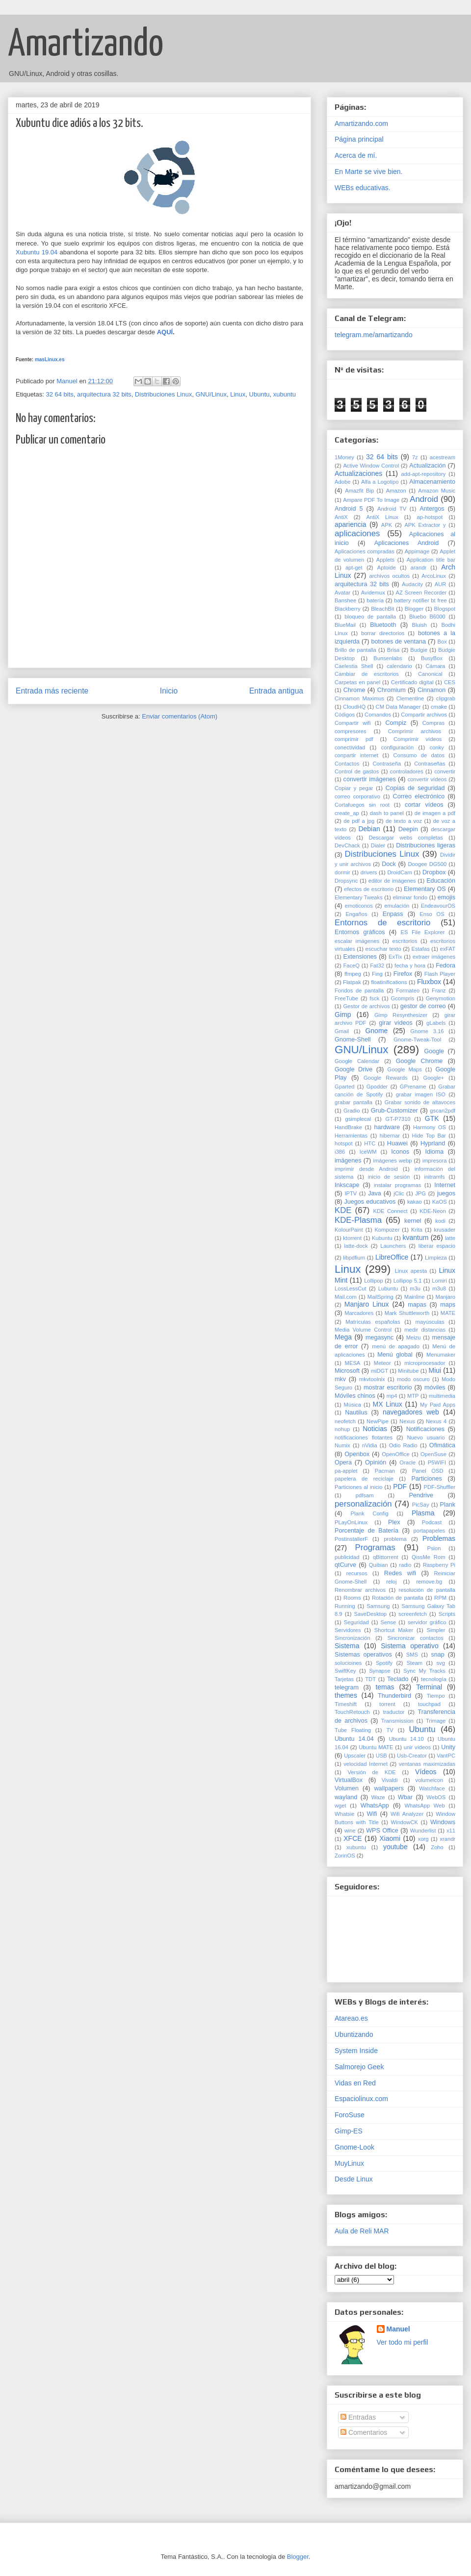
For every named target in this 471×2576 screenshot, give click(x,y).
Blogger (414, 609)
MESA (353, 1363)
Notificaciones (425, 1429)
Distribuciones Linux (163, 394)
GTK (432, 1118)
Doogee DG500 (427, 864)
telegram (347, 1687)
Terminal (429, 1687)
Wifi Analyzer (407, 1814)
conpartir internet (356, 755)
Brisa (393, 650)
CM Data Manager (398, 707)
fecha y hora (409, 965)
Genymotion (440, 998)
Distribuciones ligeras (425, 845)
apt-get (354, 567)
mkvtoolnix (372, 1379)
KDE (343, 1210)
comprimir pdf (354, 739)
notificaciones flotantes (363, 1437)
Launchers (393, 1246)
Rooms (352, 1598)
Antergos (431, 508)
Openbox (356, 1454)
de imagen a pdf (435, 813)
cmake (439, 707)
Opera (343, 1462)
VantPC (446, 1756)
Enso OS (431, 914)
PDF (400, 1486)
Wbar (405, 1797)
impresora (434, 1161)
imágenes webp (392, 1161)
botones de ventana (398, 641)
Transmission (397, 1721)
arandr (418, 567)
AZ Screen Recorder (421, 592)
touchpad (429, 1704)
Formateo (407, 990)
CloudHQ (354, 707)
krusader (445, 1230)
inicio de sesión (389, 1177)
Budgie (418, 650)
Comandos (378, 715)
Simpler (436, 1630)
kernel (412, 1220)
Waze (378, 1797)
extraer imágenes (434, 957)
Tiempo (436, 1696)
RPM (440, 1598)
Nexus (407, 1421)
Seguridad (356, 1622)
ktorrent (352, 1238)
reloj (391, 1582)
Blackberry (348, 609)
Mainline (414, 1297)
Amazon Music (436, 491)
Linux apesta (411, 1271)
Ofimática (442, 1445)
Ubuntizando (354, 2034)
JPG (420, 1193)
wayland (346, 1797)
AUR (440, 584)
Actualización (427, 465)
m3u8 (439, 1288)
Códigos (345, 715)
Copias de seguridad (415, 788)
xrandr (447, 1839)
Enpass (393, 914)
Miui (435, 1370)
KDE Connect (390, 1211)
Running (345, 1606)
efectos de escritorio (368, 889)
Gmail (342, 1031)
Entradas (358, 2417)
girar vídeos (396, 1022)
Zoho (437, 1847)
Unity (448, 1747)
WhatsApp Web (425, 1805)
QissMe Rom (428, 1557)
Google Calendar (357, 1061)
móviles (434, 1387)
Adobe (342, 482)
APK (386, 525)
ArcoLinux (433, 576)
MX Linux (387, 1404)
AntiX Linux (382, 517)
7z (415, 457)
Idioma (434, 1151)
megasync (379, 1337)
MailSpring (380, 1297)
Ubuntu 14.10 (406, 1739)
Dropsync (346, 881)
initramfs (434, 1177)
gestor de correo (423, 1006)
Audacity (412, 584)
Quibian (378, 1565)
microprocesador (424, 1363)
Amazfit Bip (359, 491)
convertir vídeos (427, 779)
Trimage (436, 1721)
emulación (396, 906)
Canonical (430, 674)
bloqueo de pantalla (370, 616)
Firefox (403, 973)
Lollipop (373, 1281)
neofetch (345, 1421)
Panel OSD (428, 1471)
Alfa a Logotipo (379, 482)
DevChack (347, 845)
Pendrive (421, 1495)
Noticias (375, 1429)
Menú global (395, 1354)
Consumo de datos (419, 755)
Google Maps (404, 1069)
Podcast (432, 1522)
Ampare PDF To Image (371, 500)
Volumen (347, 1788)
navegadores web (411, 1412)
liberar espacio (437, 1246)
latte (450, 1238)
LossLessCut (350, 1288)
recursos (356, 1573)
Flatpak (352, 982)
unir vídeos (417, 1747)
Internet (444, 1185)
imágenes (348, 1160)
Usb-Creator (412, 1756)
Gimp (343, 1014)
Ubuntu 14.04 (354, 1738)
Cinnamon (431, 690)
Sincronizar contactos (415, 1638)
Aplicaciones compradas (364, 551)
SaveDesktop (370, 1614)
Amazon (396, 491)
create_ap (347, 813)
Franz (439, 990)
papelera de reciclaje (364, 1479)
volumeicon (430, 1780)
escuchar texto (383, 949)
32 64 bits (59, 394)
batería (375, 600)
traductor (393, 1712)
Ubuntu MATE (376, 1747)
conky (437, 747)
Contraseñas (429, 764)
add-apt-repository (423, 474)
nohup (342, 1429)
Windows (442, 1822)
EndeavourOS (438, 906)
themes (346, 1695)
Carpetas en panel (357, 682)
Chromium (391, 690)
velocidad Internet (365, 1764)
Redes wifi (400, 1573)
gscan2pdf (442, 1111)
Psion (434, 1548)
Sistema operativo (410, 1646)
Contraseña (386, 764)
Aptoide (386, 567)
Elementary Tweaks (359, 897)
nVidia (369, 1445)
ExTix (395, 957)
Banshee (345, 600)
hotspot (344, 1143)
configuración (397, 747)
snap (438, 1654)
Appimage (417, 551)
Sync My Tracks (424, 1671)
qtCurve (345, 1564)
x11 (450, 1830)
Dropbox (434, 872)
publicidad (347, 1557)
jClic (398, 1193)
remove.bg (429, 1582)
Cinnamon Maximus (359, 698)
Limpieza (436, 1258)
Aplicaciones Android (406, 543)
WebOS (435, 1797)
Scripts (447, 1614)
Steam (414, 1663)
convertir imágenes (369, 779)
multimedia (442, 1396)
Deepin (408, 829)
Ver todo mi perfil (402, 2342)
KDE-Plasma (358, 1220)
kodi (440, 1221)
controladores (406, 771)
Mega (343, 1337)
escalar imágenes (357, 941)
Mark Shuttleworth (407, 1313)
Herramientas (351, 1136)
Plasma (423, 1513)
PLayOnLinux (351, 1522)
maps (447, 1304)
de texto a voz (404, 821)
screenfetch (412, 1614)
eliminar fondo (409, 897)
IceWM (368, 1152)
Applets (385, 560)
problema (395, 1539)
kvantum (415, 1237)
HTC (369, 1143)
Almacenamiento (432, 481)
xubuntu (284, 394)
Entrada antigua (276, 691)
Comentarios (363, 2432)
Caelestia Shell (354, 666)
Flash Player (439, 974)
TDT (370, 1679)
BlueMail (345, 625)
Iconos (400, 1151)
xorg (423, 1839)
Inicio (169, 691)
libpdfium (354, 1258)
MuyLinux (349, 2163)
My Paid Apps (437, 1405)
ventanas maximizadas (427, 1764)
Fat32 (377, 965)
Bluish (419, 625)
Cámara (435, 666)
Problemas (438, 1538)
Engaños (356, 914)
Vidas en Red (355, 2083)
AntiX (341, 517)
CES (449, 682)
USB (381, 1756)
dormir (342, 872)
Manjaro (445, 1297)
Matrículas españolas (372, 1322)
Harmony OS (429, 1127)
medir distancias (424, 1330)
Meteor (382, 1363)
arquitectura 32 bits (104, 394)
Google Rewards (385, 1078)
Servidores (348, 1630)
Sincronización (352, 1638)
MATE (448, 1313)
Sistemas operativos (363, 1654)
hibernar (390, 1136)
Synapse (380, 1671)
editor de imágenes (392, 881)
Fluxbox (429, 982)
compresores (350, 731)
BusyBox (432, 658)
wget (340, 1805)
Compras (433, 723)
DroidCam (399, 872)
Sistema (347, 1646)
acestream (442, 457)
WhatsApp (375, 1805)
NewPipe (377, 1421)
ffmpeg (352, 974)
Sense (388, 1622)
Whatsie (344, 1814)
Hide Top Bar (429, 1136)
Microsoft (347, 1370)
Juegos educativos (369, 1201)
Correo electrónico (419, 796)
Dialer (378, 845)
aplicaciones (357, 533)
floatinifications (389, 982)
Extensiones (360, 956)
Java (374, 1193)
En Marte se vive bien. (369, 171)
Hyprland (432, 1143)
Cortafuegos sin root (362, 805)
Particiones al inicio (358, 1487)
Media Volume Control (363, 1330)
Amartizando (85, 44)
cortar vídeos (424, 804)
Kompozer (386, 1230)
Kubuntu (382, 1238)
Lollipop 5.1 (407, 1281)
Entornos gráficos (360, 932)
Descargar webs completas (405, 838)
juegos (446, 1193)
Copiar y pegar (354, 788)
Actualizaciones (358, 473)
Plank (448, 1504)
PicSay (420, 1505)
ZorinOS (345, 1855)
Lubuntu (388, 1288)
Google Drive (353, 1069)
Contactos (347, 764)
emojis (446, 897)
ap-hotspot (430, 517)
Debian (369, 829)
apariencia (350, 524)
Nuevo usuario (426, 1437)
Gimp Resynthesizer (400, 1015)
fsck (374, 998)
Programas (375, 1547)
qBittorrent (385, 1557)
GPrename (413, 1087)
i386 (340, 1152)
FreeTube (346, 998)
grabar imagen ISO (420, 1094)
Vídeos (426, 1772)
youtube (395, 1847)
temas (384, 1687)
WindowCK (404, 1822)
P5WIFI (437, 1462)
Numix (342, 1445)
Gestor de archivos (366, 1006)
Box (441, 641)
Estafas (420, 949)
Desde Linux (354, 2179)
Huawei (397, 1143)
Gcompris (403, 998)
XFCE (352, 1838)
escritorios (405, 941)
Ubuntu (259, 394)
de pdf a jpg (358, 821)
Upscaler (355, 1756)
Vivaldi (390, 1780)
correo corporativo (357, 796)
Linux (237, 394)
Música (352, 1405)
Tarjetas (344, 1679)
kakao (414, 1202)
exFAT (448, 949)
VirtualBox (349, 1780)
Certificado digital (412, 682)
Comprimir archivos (414, 731)
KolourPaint (349, 1230)
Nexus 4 (436, 1421)
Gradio (351, 1111)
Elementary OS (425, 889)
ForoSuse (350, 2115)
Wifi (371, 1813)
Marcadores (358, 1313)
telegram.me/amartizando (374, 335)
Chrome (354, 690)
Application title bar (431, 560)
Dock (389, 864)
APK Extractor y (424, 525)
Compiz (396, 722)
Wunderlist (423, 1830)
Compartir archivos (424, 715)
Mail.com (346, 1297)
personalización (363, 1504)
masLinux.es (50, 359)
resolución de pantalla (427, 1590)
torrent (387, 1704)
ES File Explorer (422, 932)
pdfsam (365, 1495)
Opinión (375, 1462)
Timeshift (346, 1704)
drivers (369, 872)
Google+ (434, 1078)
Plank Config (370, 1513)
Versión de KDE (371, 1772)
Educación (440, 880)
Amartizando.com (361, 123)
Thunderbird (394, 1695)
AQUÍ (165, 332)
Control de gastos (357, 771)
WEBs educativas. (363, 188)
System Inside (356, 2051)
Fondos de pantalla (359, 990)
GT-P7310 (398, 1119)
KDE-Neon (432, 1211)
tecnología (433, 1679)
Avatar (342, 592)
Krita (416, 1230)
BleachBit (382, 609)
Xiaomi (389, 1838)
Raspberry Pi (439, 1565)
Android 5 (349, 508)
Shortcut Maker (394, 1630)
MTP (413, 1396)
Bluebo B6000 (427, 616)
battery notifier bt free (420, 600)
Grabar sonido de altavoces (420, 1102)
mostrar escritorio (388, 1387)
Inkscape (347, 1185)
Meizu (413, 1337)
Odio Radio (403, 1445)
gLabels (435, 1023)
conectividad (350, 747)
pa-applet (346, 1471)
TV (390, 1730)
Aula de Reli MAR (362, 2231)
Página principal (359, 139)
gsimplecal (358, 1119)
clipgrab (445, 698)
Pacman (385, 1471)
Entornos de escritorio (382, 922)
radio (405, 1565)
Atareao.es (351, 2018)
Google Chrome (419, 1061)
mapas (417, 1304)
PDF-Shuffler (439, 1487)
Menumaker (440, 1355)
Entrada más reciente (52, 691)
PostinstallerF (351, 1539)
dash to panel (387, 813)
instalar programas (397, 1185)
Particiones (426, 1478)
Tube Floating (353, 1730)
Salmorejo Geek (359, 2067)
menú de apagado (395, 1346)
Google (434, 1051)
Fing (377, 974)
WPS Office (382, 1830)
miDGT (379, 1371)
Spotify (384, 1663)
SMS (412, 1655)
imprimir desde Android (366, 1169)
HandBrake (348, 1127)
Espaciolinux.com (361, 2099)
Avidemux (373, 592)
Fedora (445, 965)
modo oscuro (413, 1379)
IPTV (350, 1193)
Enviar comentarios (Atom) (179, 716)
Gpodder (377, 1087)
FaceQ (351, 965)
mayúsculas (430, 1322)
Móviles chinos (355, 1395)
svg (441, 1663)
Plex (394, 1522)
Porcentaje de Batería (366, 1530)
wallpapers (389, 1788)
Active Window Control (371, 466)
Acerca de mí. (356, 155)
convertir (444, 771)
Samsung (378, 1606)
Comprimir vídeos (417, 739)
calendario (399, 666)
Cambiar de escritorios (367, 674)
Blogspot (445, 609)
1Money (344, 457)
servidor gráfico (427, 1622)
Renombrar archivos (360, 1590)
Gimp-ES (349, 2131)
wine (350, 1830)
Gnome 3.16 (427, 1031)
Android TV (391, 509)
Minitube (408, 1371)
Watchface (432, 1788)
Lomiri (439, 1281)
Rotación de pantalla (397, 1598)
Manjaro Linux (366, 1304)
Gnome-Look (354, 2147)
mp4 (392, 1396)
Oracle (407, 1462)
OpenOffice (395, 1454)
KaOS (439, 1202)
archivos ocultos (389, 576)
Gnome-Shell (353, 1039)
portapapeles (429, 1531)
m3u (415, 1288)
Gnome (376, 1031)
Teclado (397, 1679)
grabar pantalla (353, 1102)
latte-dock (356, 1246)
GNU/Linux (211, 394)
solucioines (348, 1663)
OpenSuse (433, 1454)
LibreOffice (391, 1257)
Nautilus (356, 1412)
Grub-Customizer (394, 1110)
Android (424, 499)
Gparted (344, 1087)
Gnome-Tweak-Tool (417, 1039)
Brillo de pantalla (355, 650)
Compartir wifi (352, 723)
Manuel (398, 2329)
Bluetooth (383, 624)
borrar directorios (382, 633)
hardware (387, 1127)
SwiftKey (345, 1671)
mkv (340, 1379)
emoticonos (359, 906)
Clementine (410, 698)
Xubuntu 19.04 (36, 252)
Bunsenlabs (387, 658)
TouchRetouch (352, 1712)
